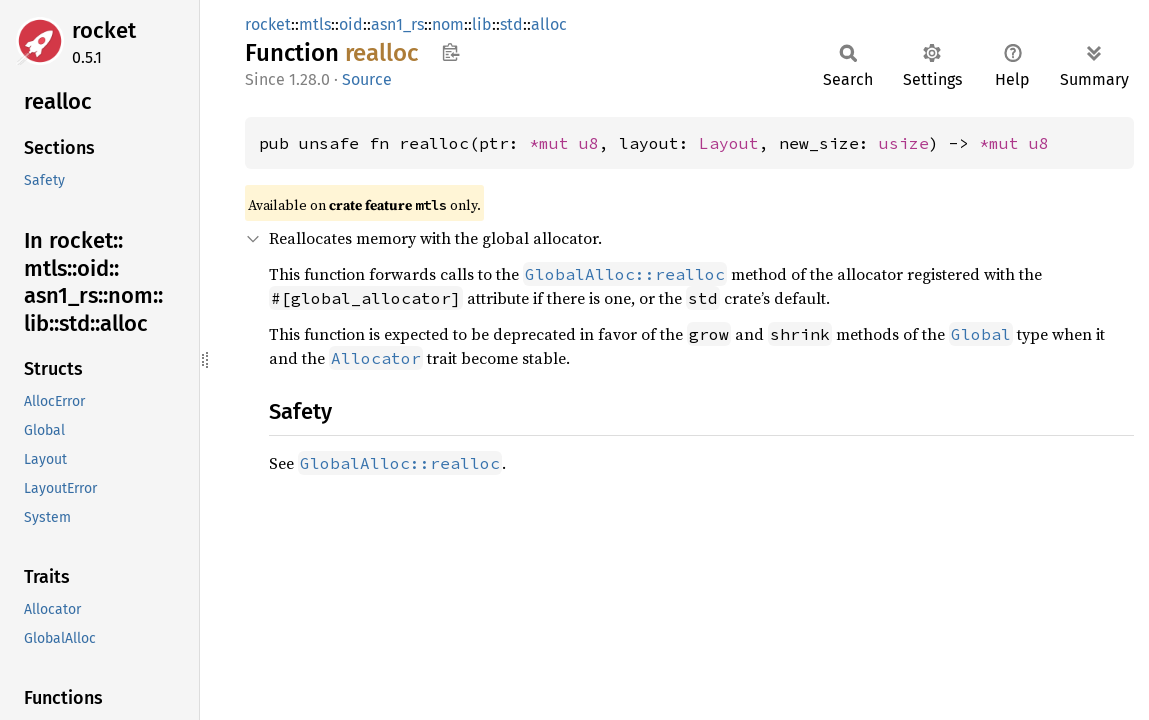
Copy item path (450, 52)
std (511, 24)
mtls (315, 24)
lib (482, 24)
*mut (554, 143)
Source (367, 79)
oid (351, 24)
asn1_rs (397, 24)
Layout (729, 143)
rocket (104, 30)
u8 (589, 143)
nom (448, 24)
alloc (549, 24)
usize (904, 143)
